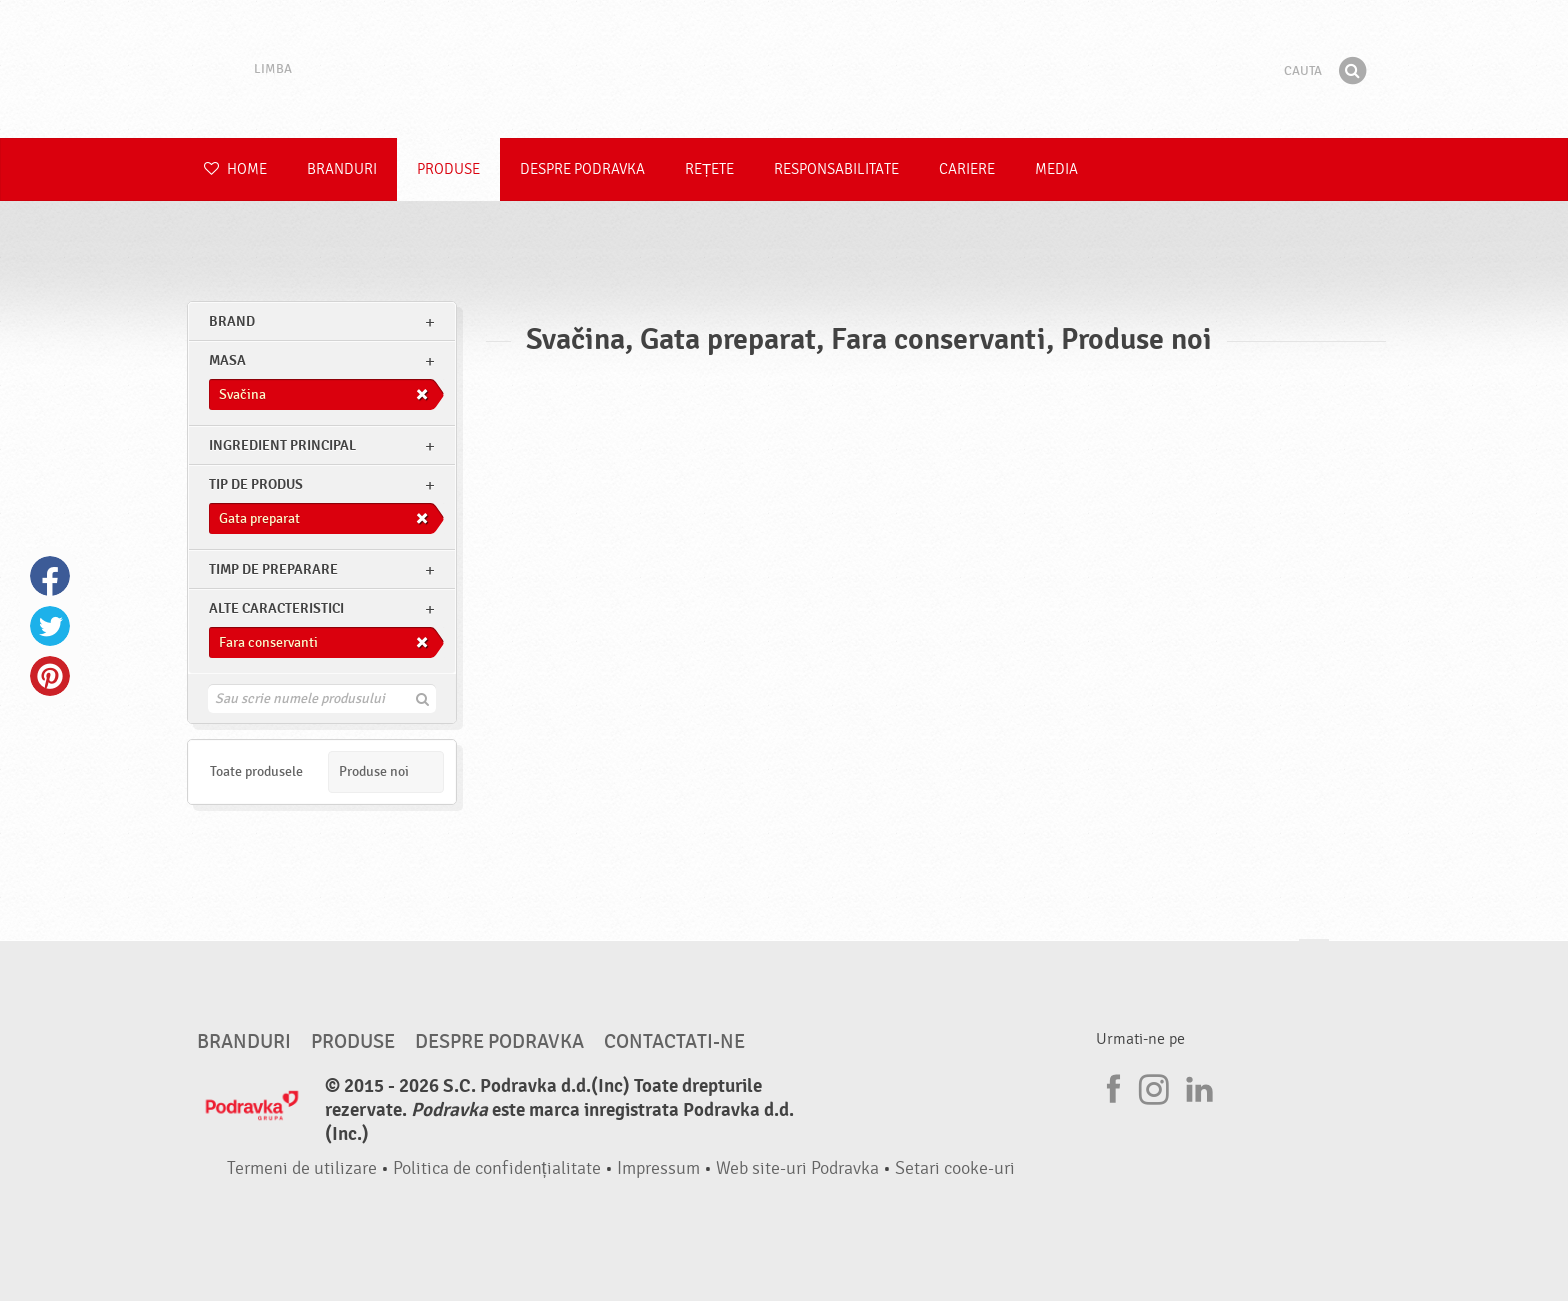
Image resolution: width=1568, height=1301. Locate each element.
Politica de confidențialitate (497, 1168)
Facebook (50, 576)
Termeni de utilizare (302, 1168)
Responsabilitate (836, 169)
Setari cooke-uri (955, 1168)
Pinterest (50, 676)
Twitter (50, 626)
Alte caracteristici (276, 608)
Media (1056, 169)
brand (232, 321)
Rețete (709, 169)
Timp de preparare (273, 569)
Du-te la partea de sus (1314, 958)
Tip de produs (256, 484)
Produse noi (374, 771)
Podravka (784, 69)
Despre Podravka (582, 169)
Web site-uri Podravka (797, 1168)
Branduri (342, 169)
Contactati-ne (674, 1042)
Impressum (658, 1168)
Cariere (967, 169)
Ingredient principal (282, 445)
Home (235, 169)
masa (227, 360)
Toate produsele (256, 771)
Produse (448, 169)
